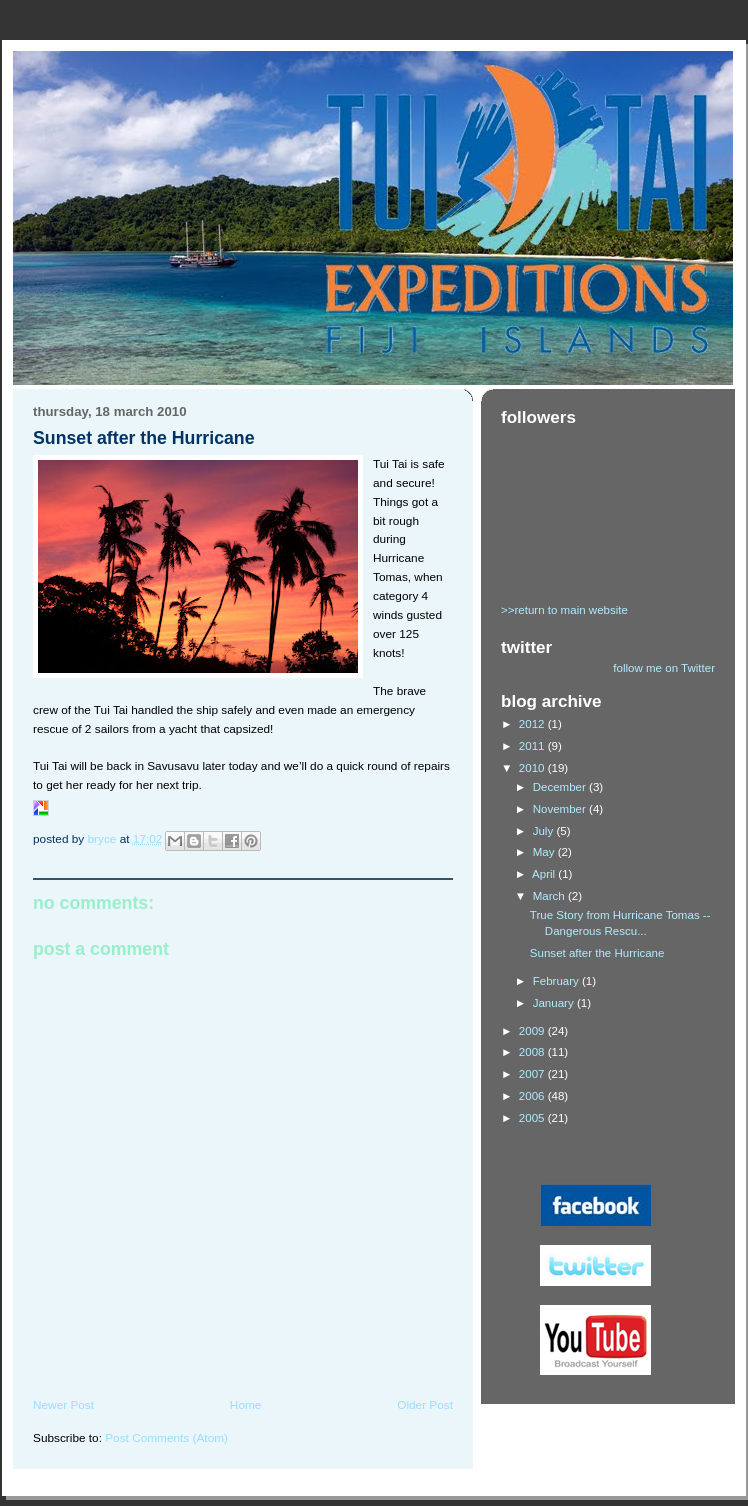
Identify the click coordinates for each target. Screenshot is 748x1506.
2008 (533, 1052)
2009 (533, 1031)
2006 (533, 1096)
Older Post (425, 1405)
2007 (533, 1074)
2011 (533, 746)
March (550, 896)
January (555, 1003)
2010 (533, 768)
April (545, 874)
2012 (533, 724)
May (545, 852)
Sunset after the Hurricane (597, 953)
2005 (533, 1118)
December (561, 787)
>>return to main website (564, 610)
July (545, 831)
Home (246, 1405)
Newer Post (63, 1405)
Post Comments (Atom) (166, 1438)
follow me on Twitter (664, 668)
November (561, 809)
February (557, 981)
